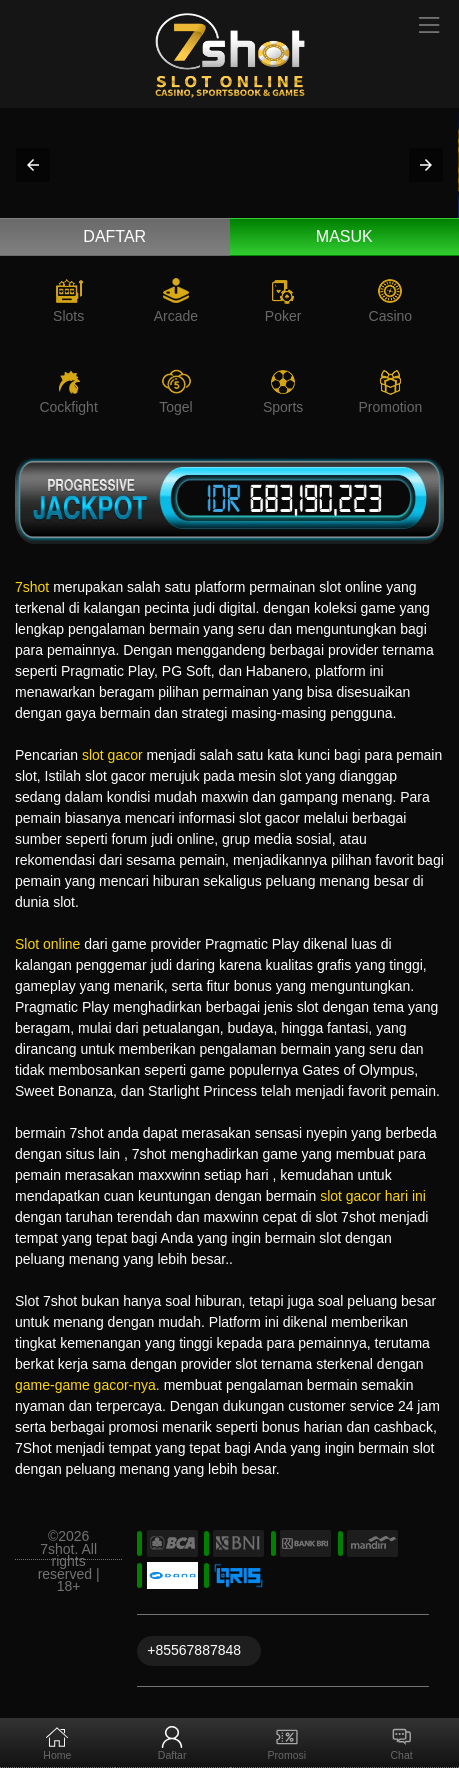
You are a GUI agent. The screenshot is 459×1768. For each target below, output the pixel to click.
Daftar (114, 236)
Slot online (47, 944)
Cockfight (68, 407)
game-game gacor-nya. (87, 1385)
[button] (33, 165)
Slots (68, 316)
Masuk (344, 236)
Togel (175, 407)
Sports (283, 407)
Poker (283, 316)
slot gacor (112, 755)
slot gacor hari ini (373, 1196)
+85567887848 (194, 1650)
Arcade (176, 316)
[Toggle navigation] (430, 26)
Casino (391, 316)
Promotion (390, 407)
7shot (32, 587)
